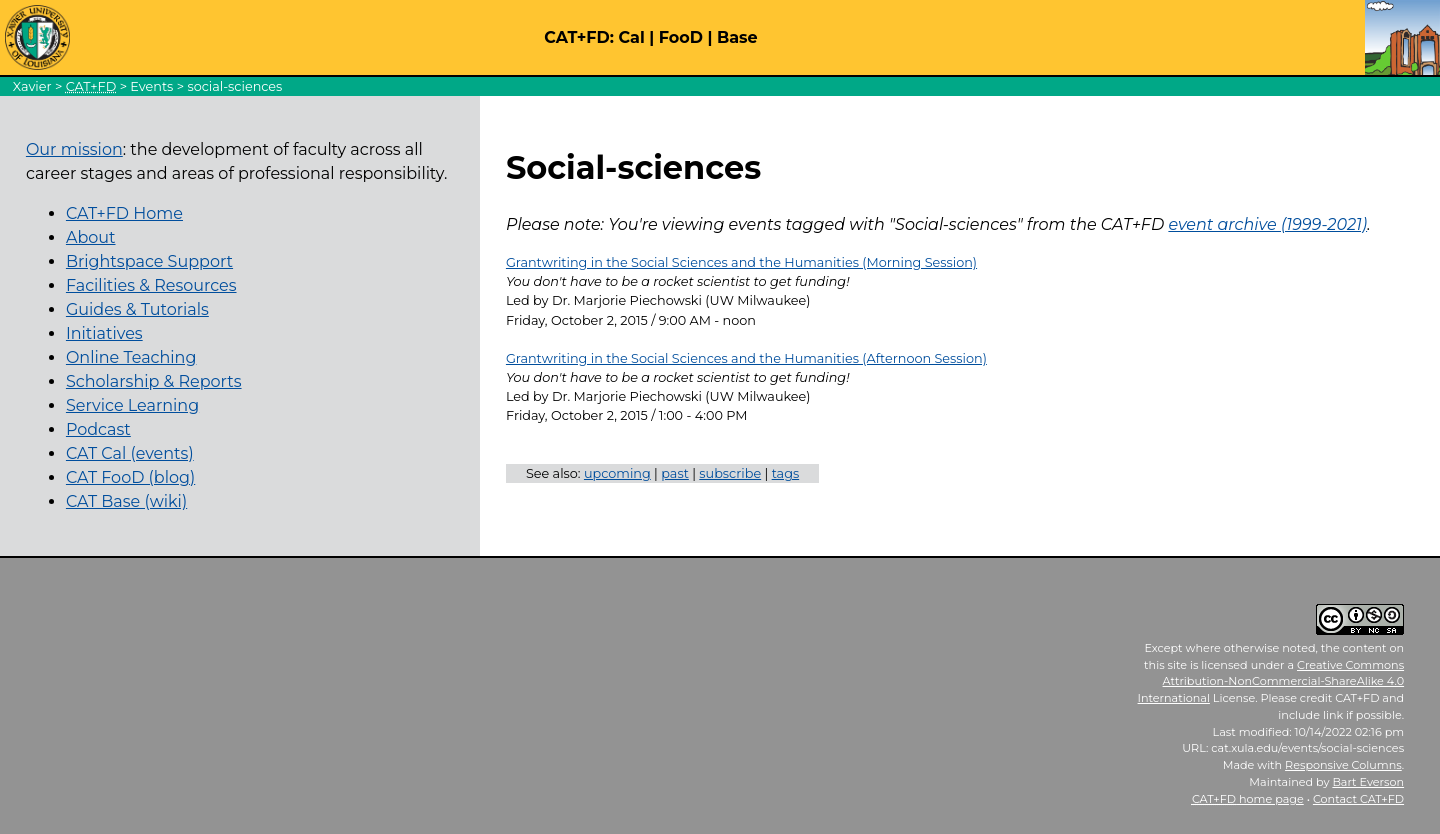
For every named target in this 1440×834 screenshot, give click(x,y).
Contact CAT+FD (1358, 799)
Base (737, 37)
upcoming (617, 473)
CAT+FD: (579, 37)
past (675, 473)
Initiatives (104, 333)
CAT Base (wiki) (126, 501)
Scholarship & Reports (154, 381)
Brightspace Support (149, 261)
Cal (631, 37)
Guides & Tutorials (137, 309)
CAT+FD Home (124, 213)
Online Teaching (131, 357)
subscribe (730, 473)
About (91, 237)
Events (151, 86)
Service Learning (132, 405)
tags (786, 473)
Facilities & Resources (151, 285)
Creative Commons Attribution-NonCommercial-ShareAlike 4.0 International (1271, 682)
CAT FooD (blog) (130, 477)
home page (1248, 799)
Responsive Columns (1343, 765)
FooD (681, 37)
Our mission (74, 149)
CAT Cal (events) (130, 453)
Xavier (32, 86)
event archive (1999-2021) (1267, 224)
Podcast (98, 429)
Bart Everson (1368, 782)
